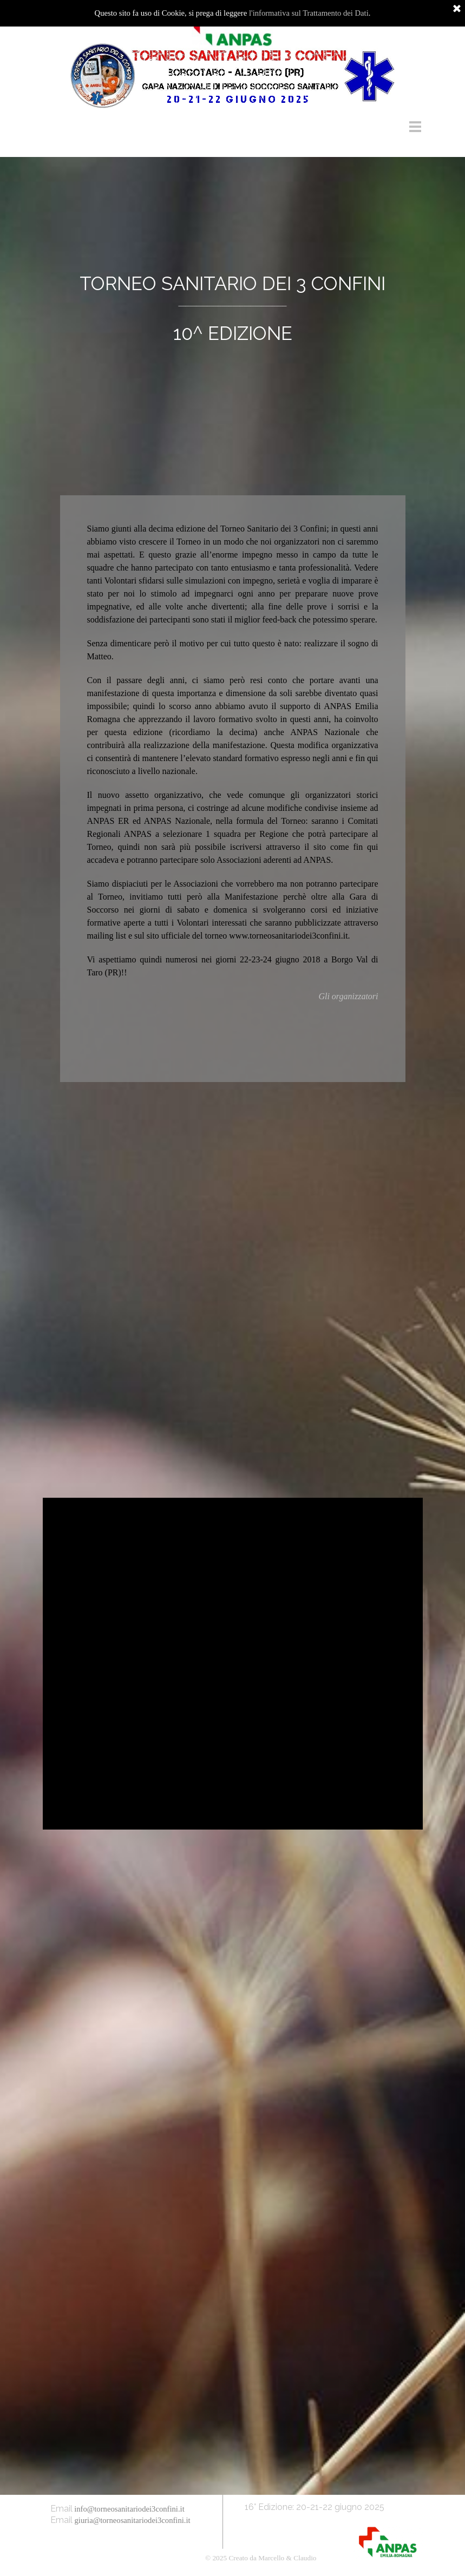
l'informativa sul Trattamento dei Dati (309, 13)
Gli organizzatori (348, 996)
